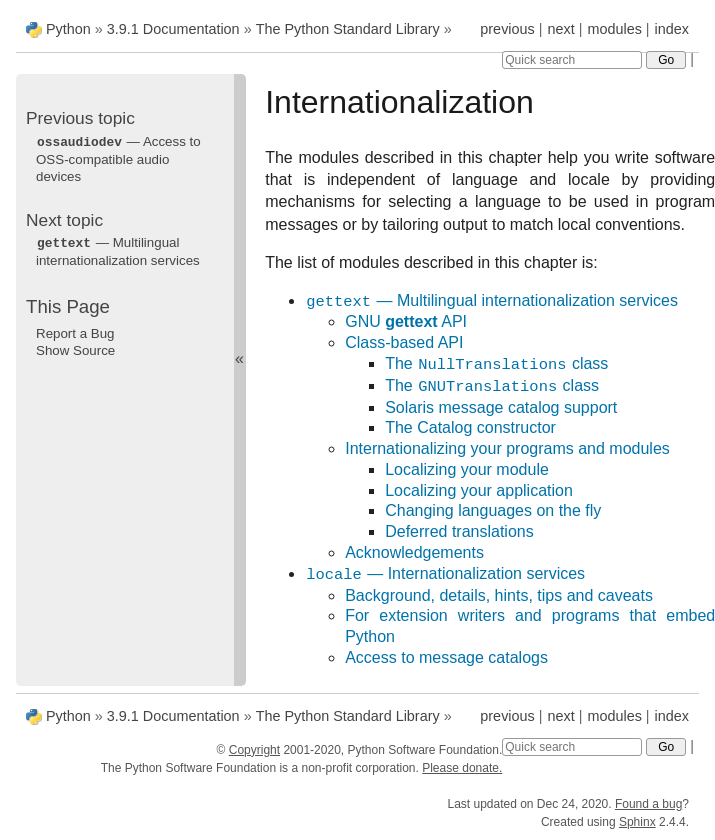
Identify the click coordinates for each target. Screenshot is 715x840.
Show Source (75, 348)
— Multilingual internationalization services (491, 301)
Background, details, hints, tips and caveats (499, 595)
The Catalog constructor (470, 427)
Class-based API (404, 342)
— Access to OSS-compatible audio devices (118, 159)
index (672, 29)
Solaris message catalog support (501, 407)
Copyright (254, 750)
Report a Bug (75, 331)
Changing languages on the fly (493, 510)
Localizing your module (467, 469)
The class (496, 364)
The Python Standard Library (348, 29)
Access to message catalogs (446, 657)
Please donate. (462, 768)
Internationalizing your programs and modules (507, 448)
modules (614, 29)
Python (68, 29)
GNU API (406, 321)
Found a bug (648, 804)
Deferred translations (459, 531)
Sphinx (637, 822)
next (560, 29)
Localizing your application (479, 490)
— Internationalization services (445, 574)
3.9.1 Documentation (173, 29)
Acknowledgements (414, 552)
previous (507, 29)
